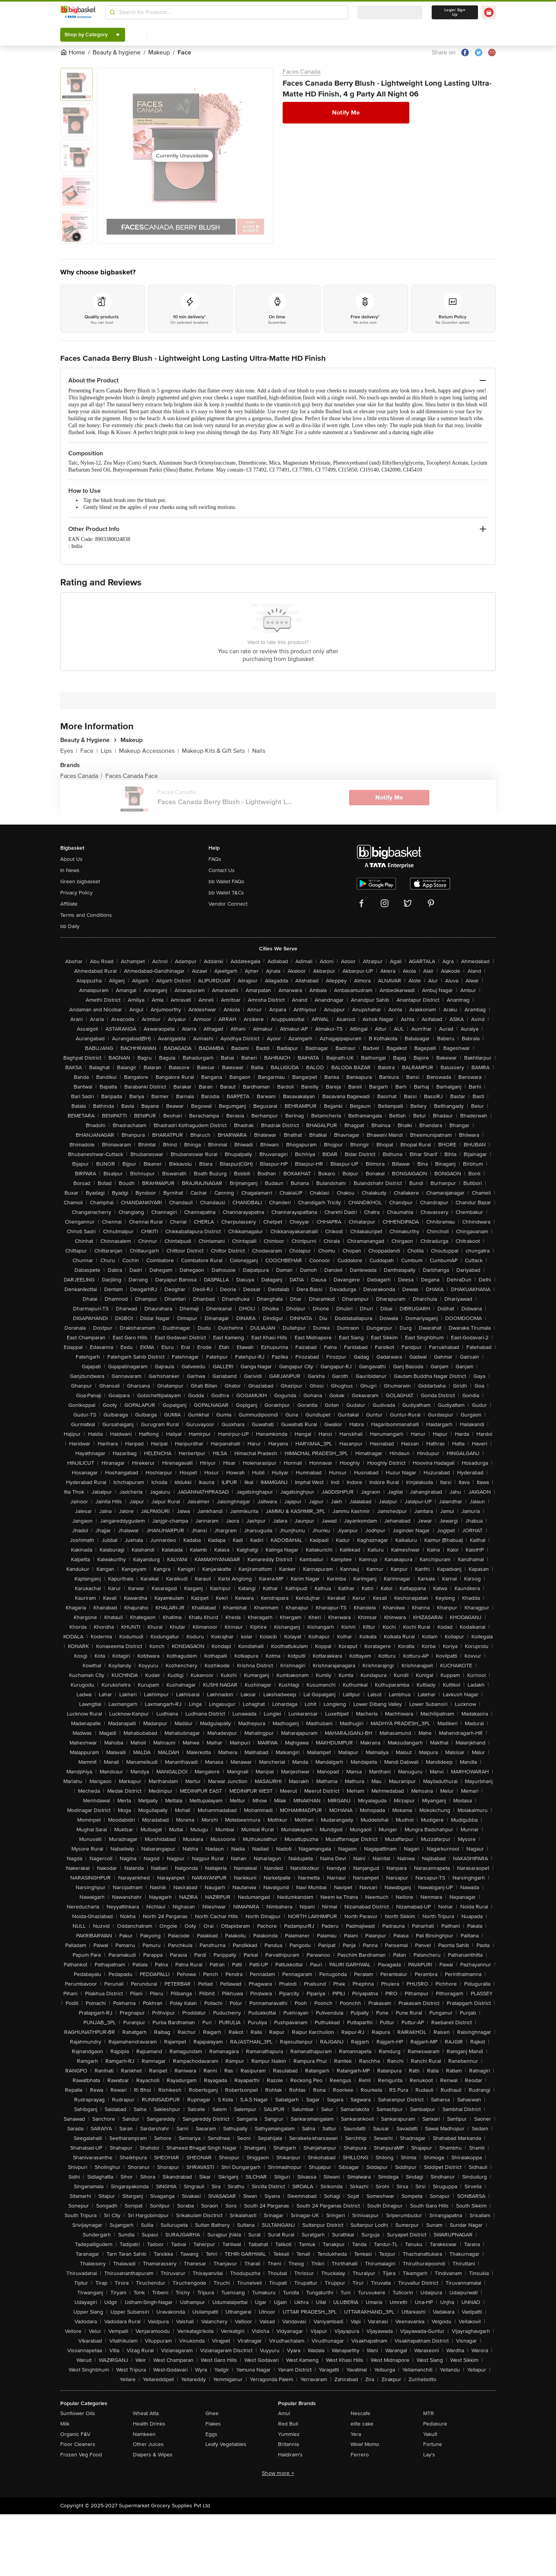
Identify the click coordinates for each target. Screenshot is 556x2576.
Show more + (278, 2473)
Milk (65, 2423)
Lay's (429, 2454)
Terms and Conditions (86, 915)
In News (70, 870)
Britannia (288, 2444)
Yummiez (289, 2434)
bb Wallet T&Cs (226, 892)
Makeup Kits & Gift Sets (215, 751)
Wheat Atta (146, 2413)
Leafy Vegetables (225, 2444)
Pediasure (435, 2423)
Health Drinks (149, 2423)
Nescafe (360, 2413)
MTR (428, 2413)
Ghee (212, 2413)
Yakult (430, 2434)
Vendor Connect (227, 904)
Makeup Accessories (149, 751)
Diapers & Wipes (153, 2454)
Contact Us (221, 870)
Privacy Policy (76, 892)
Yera (356, 2434)
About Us (71, 859)
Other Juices (148, 2444)
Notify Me (346, 113)
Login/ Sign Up (454, 12)
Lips (108, 751)
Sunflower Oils (77, 2413)
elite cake (362, 2423)
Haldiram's (290, 2454)
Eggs (211, 2434)
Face (89, 751)
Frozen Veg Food (81, 2454)
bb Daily (70, 926)
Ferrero (360, 2454)
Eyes (68, 751)
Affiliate (69, 904)
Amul (284, 2413)
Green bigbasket (80, 881)
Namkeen (144, 2434)
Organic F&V (75, 2434)
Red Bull (288, 2423)
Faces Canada (301, 72)
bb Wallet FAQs (226, 881)
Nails (258, 751)
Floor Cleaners (77, 2444)
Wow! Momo (365, 2444)
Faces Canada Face (131, 776)
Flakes (213, 2423)
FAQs (214, 859)
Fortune (432, 2444)
